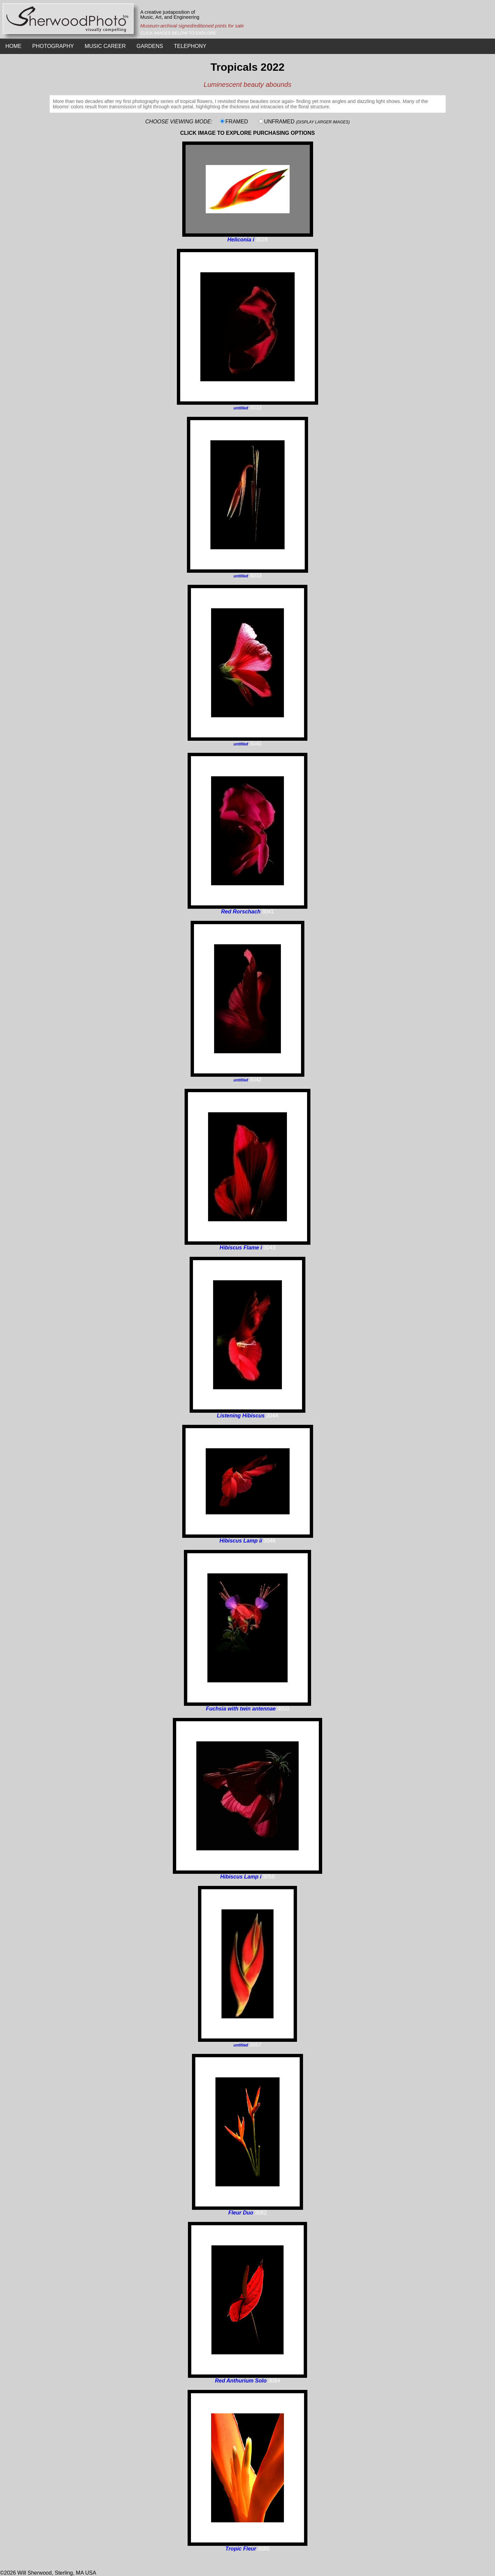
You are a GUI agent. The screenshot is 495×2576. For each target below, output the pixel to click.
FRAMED (237, 121)
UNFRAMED (307, 121)
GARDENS (150, 46)
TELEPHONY (190, 46)
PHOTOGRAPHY (53, 46)
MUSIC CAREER (105, 46)
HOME (13, 46)
